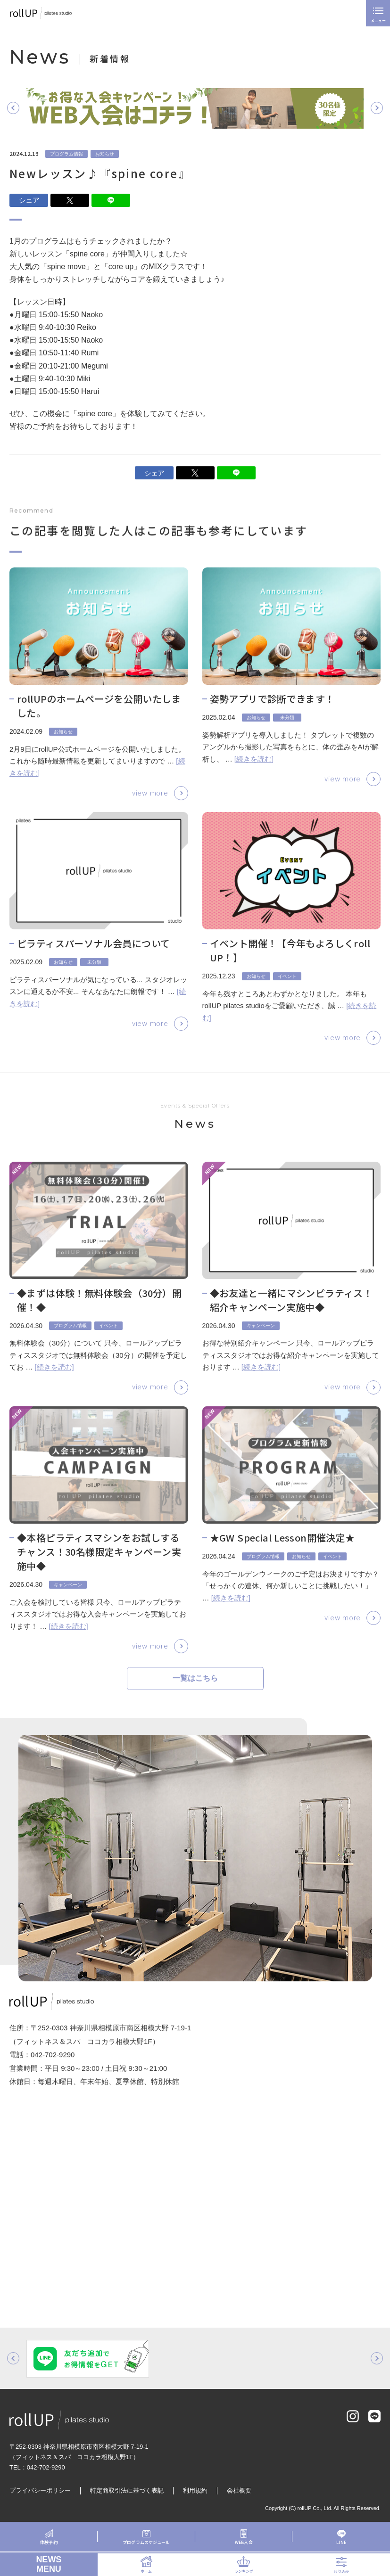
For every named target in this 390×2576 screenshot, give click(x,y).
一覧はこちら (195, 1684)
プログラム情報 (66, 153)
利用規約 (195, 2491)
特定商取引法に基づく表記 (127, 2491)
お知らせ (104, 153)
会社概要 (239, 2491)
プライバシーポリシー (40, 2491)
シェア (29, 200)
